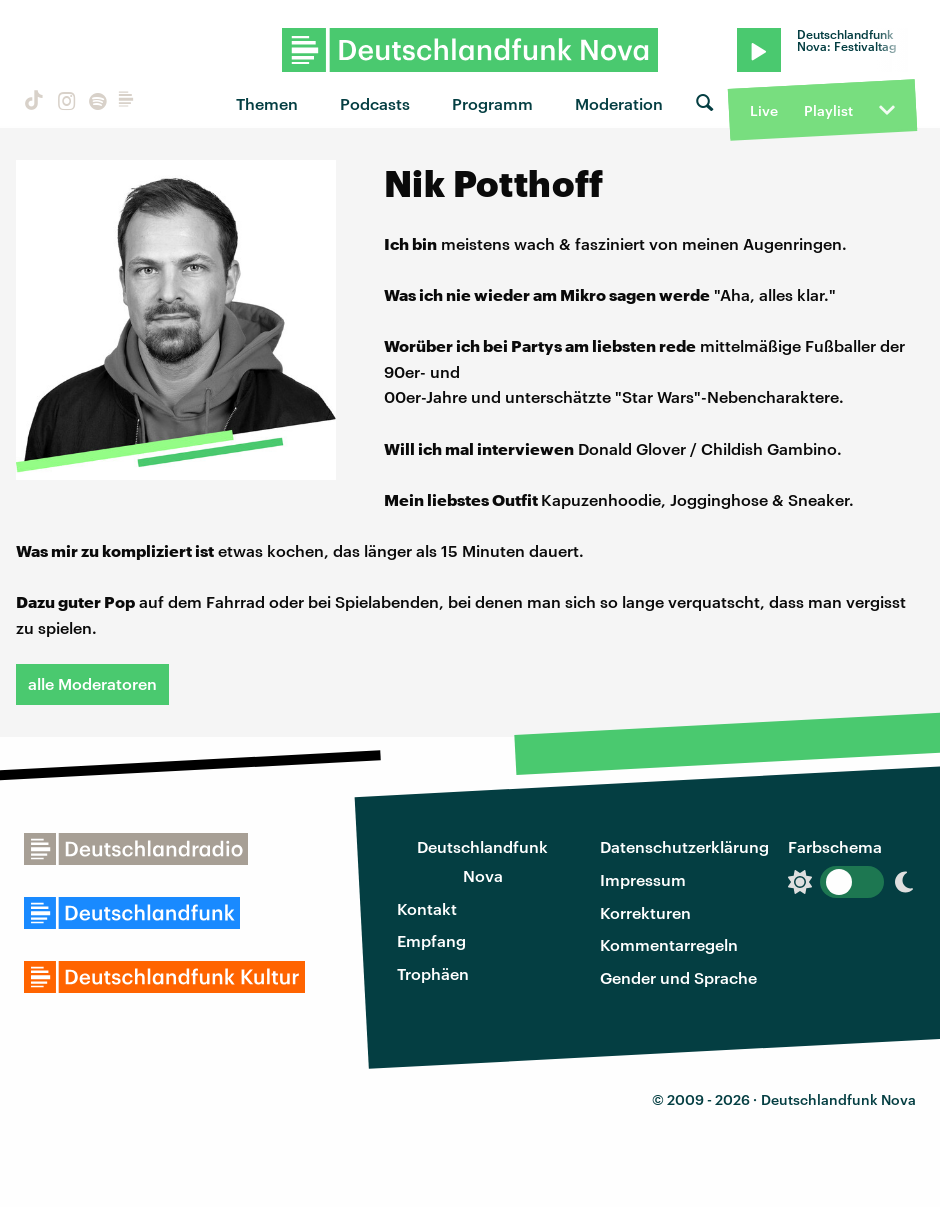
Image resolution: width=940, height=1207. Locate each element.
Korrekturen (645, 912)
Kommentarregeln (669, 944)
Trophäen (433, 973)
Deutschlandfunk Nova (482, 861)
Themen (267, 103)
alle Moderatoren (92, 683)
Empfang (431, 940)
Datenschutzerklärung (684, 846)
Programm (492, 103)
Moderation (619, 103)
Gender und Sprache (678, 977)
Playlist (828, 110)
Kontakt (427, 908)
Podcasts (375, 103)
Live (764, 110)
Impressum (643, 879)
